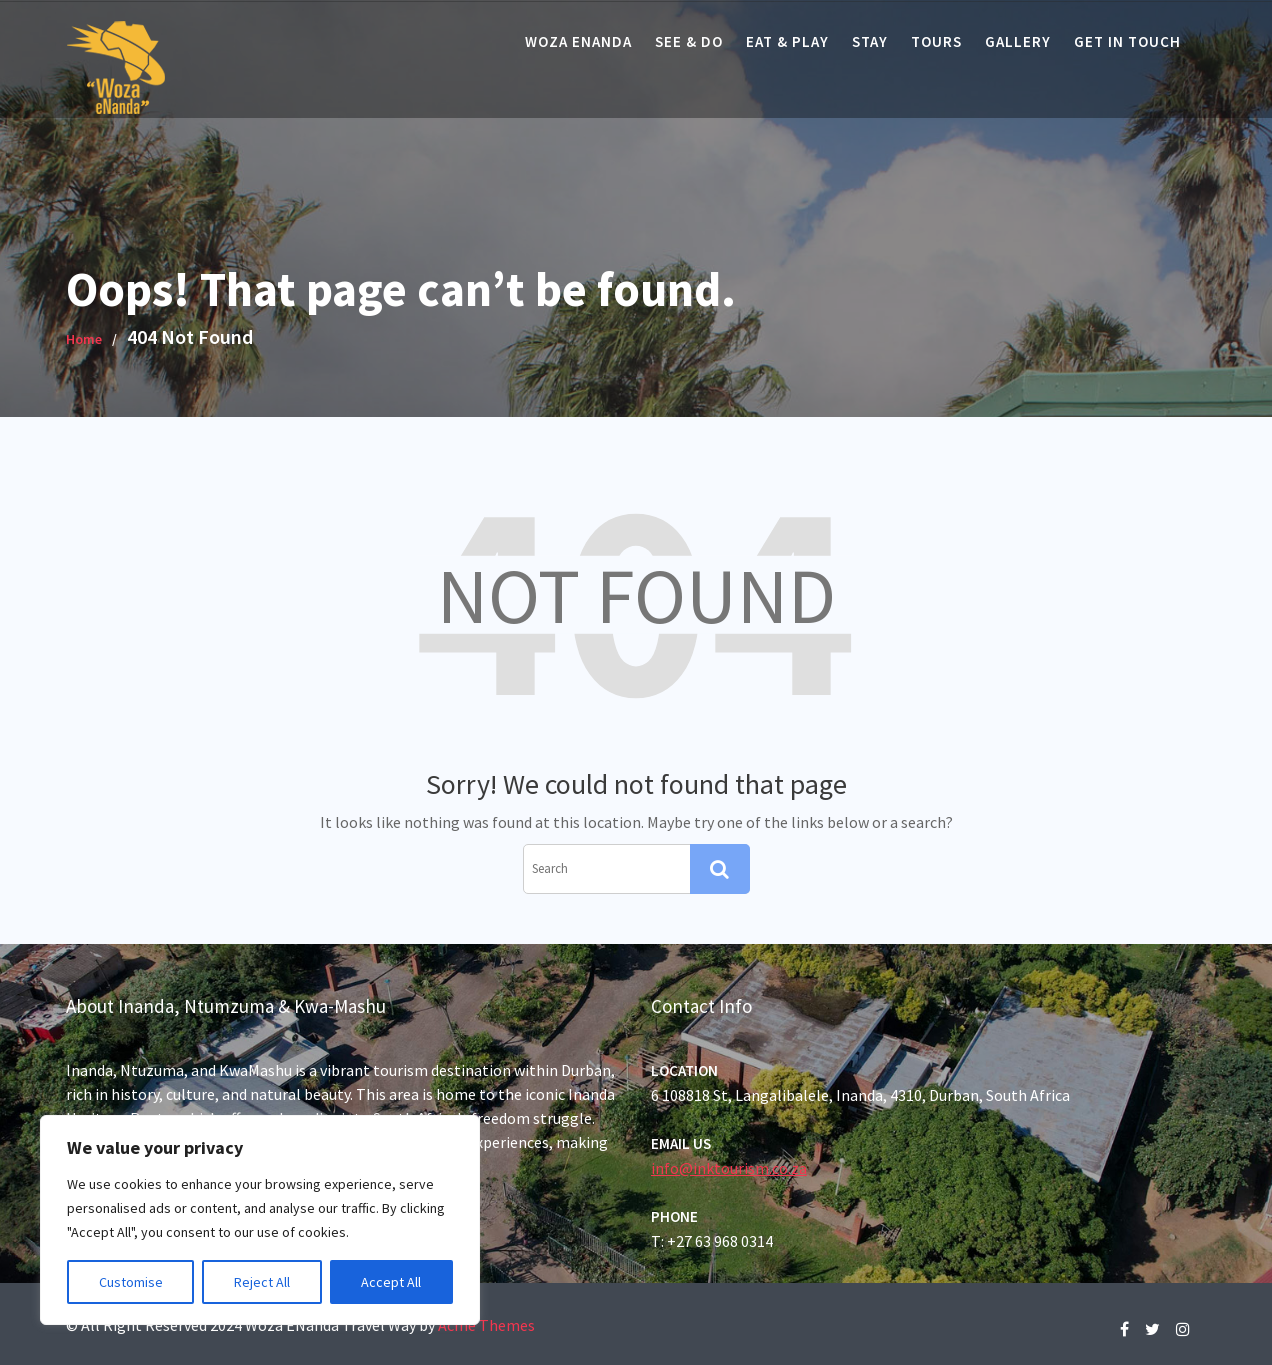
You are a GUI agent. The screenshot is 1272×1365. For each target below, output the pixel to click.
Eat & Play (787, 41)
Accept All (391, 1282)
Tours (936, 41)
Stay (870, 41)
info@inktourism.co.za (732, 1167)
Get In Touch (1127, 41)
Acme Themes (486, 1325)
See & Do (689, 41)
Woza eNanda (578, 41)
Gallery (1018, 41)
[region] (260, 1220)
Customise (131, 1282)
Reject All (262, 1282)
